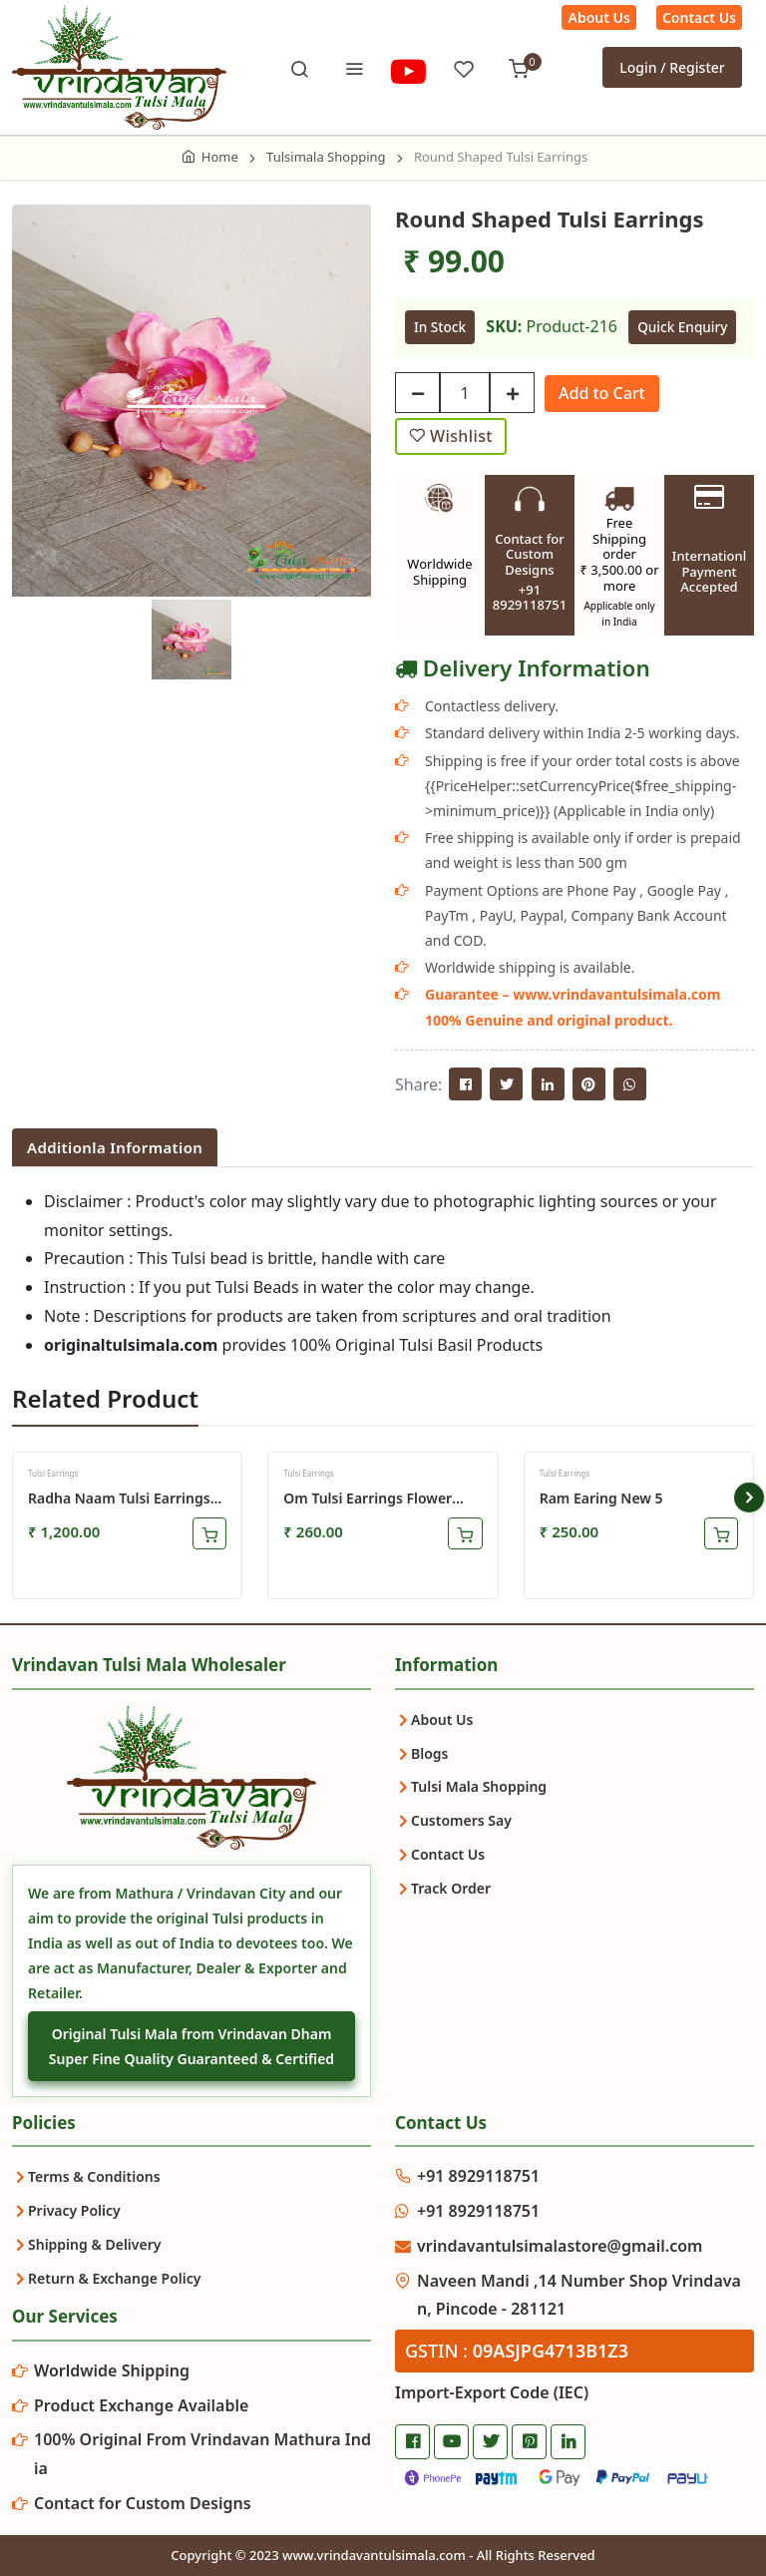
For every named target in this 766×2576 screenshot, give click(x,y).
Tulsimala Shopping (325, 157)
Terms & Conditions (94, 2176)
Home (219, 157)
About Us (598, 17)
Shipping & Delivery (94, 2244)
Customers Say (461, 1820)
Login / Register (671, 67)
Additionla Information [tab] (114, 1147)
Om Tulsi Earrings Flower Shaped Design (367, 1498)
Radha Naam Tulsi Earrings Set (119, 1498)
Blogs (430, 1753)
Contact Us (699, 17)
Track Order (451, 1888)
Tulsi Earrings (53, 1473)
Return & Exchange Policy (114, 2278)
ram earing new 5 (601, 1498)
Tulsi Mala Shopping (479, 1786)
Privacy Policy (74, 2210)
